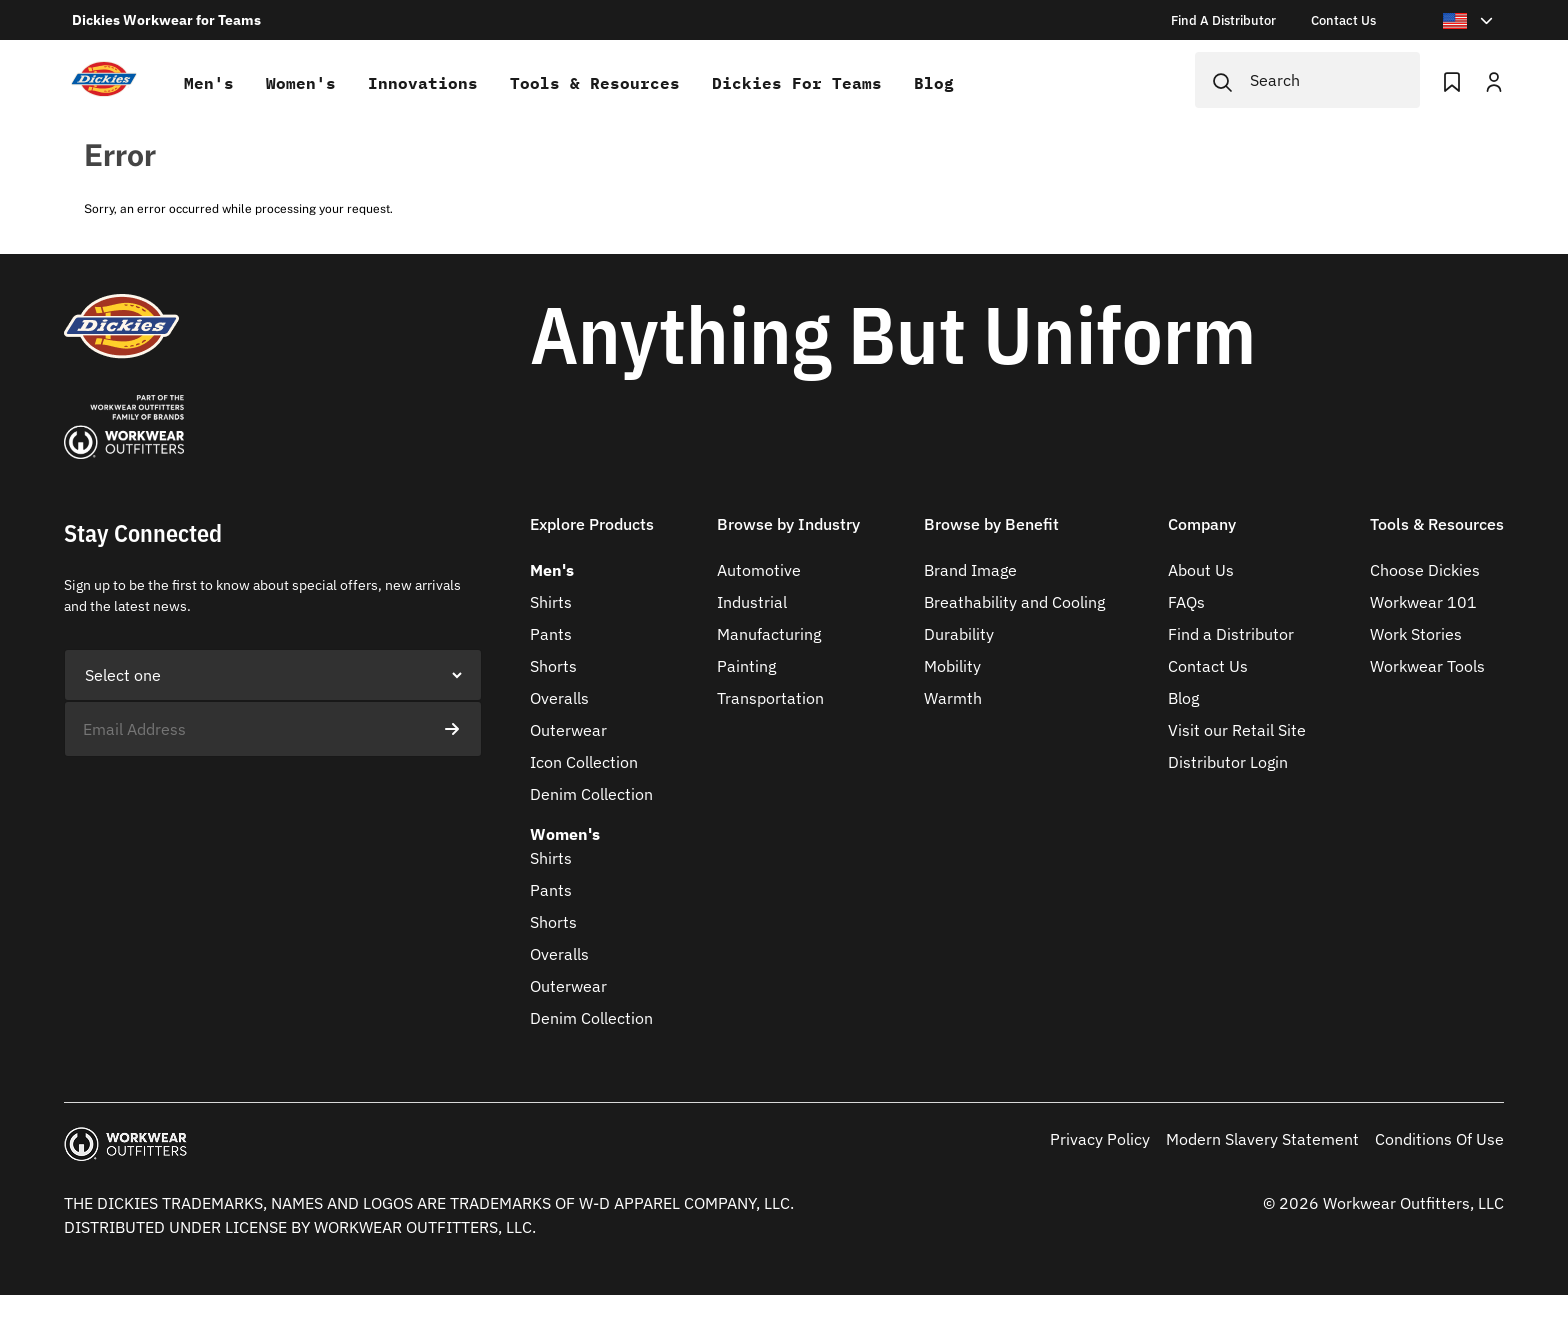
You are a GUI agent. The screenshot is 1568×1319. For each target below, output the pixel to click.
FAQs (1186, 602)
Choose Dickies (1425, 570)
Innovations (423, 83)
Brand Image (970, 570)
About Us (1201, 570)
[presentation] (216, 796)
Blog (934, 83)
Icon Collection (584, 762)
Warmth (953, 698)
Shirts (551, 602)
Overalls (559, 698)
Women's (301, 83)
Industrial (752, 602)
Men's (209, 83)
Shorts (553, 666)
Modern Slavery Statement (1262, 1139)
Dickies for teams (797, 83)
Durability (959, 634)
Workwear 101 (1423, 602)
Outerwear (568, 730)
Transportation (770, 698)
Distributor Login (1228, 762)
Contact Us (1208, 666)
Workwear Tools (1427, 666)
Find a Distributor (1231, 634)
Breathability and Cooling (1014, 602)
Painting (746, 666)
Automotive (759, 570)
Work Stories (1416, 634)
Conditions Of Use (1439, 1139)
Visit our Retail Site (1237, 730)
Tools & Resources (595, 83)
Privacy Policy (1100, 1139)
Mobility (952, 666)
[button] (592, 536)
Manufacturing (769, 634)
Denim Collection (591, 794)
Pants (551, 634)
